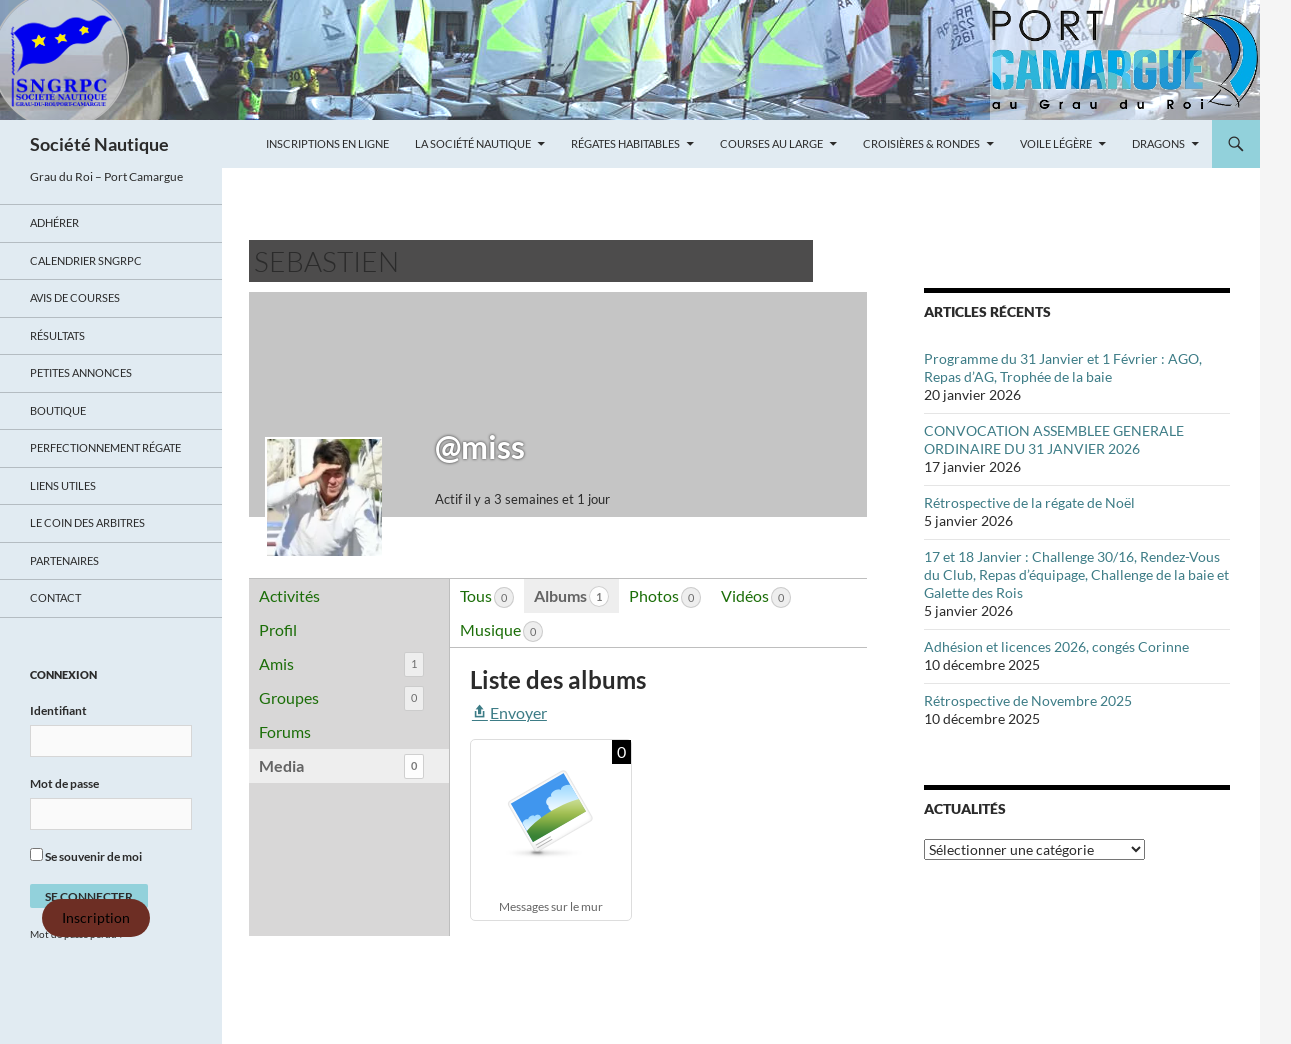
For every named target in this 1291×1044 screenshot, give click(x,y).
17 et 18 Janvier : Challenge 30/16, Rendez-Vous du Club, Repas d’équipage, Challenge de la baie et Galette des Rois (1076, 574)
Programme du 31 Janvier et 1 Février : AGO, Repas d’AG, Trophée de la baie (1063, 367)
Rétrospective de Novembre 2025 (1028, 700)
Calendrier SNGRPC (86, 260)
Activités (289, 595)
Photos (665, 597)
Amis (341, 664)
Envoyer (508, 712)
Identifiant (58, 710)
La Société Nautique (473, 143)
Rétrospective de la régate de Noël (1029, 502)
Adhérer (54, 222)
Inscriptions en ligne (327, 143)
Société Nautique (99, 144)
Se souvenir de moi (86, 856)
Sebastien (326, 261)
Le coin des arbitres (87, 522)
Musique (501, 631)
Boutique (58, 410)
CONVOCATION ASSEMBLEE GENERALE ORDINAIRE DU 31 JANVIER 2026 (1054, 439)
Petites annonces (81, 372)
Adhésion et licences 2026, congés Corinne (1056, 646)
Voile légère (1056, 143)
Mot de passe (64, 783)
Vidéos (756, 597)
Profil (278, 629)
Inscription (96, 918)
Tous (487, 597)
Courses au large (771, 143)
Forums (285, 731)
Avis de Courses (75, 297)
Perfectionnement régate (105, 447)
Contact (55, 597)
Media (341, 766)
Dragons (1158, 143)
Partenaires (64, 560)
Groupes (341, 698)
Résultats (57, 335)
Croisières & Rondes (921, 143)
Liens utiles (63, 485)
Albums (571, 596)
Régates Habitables (625, 143)
